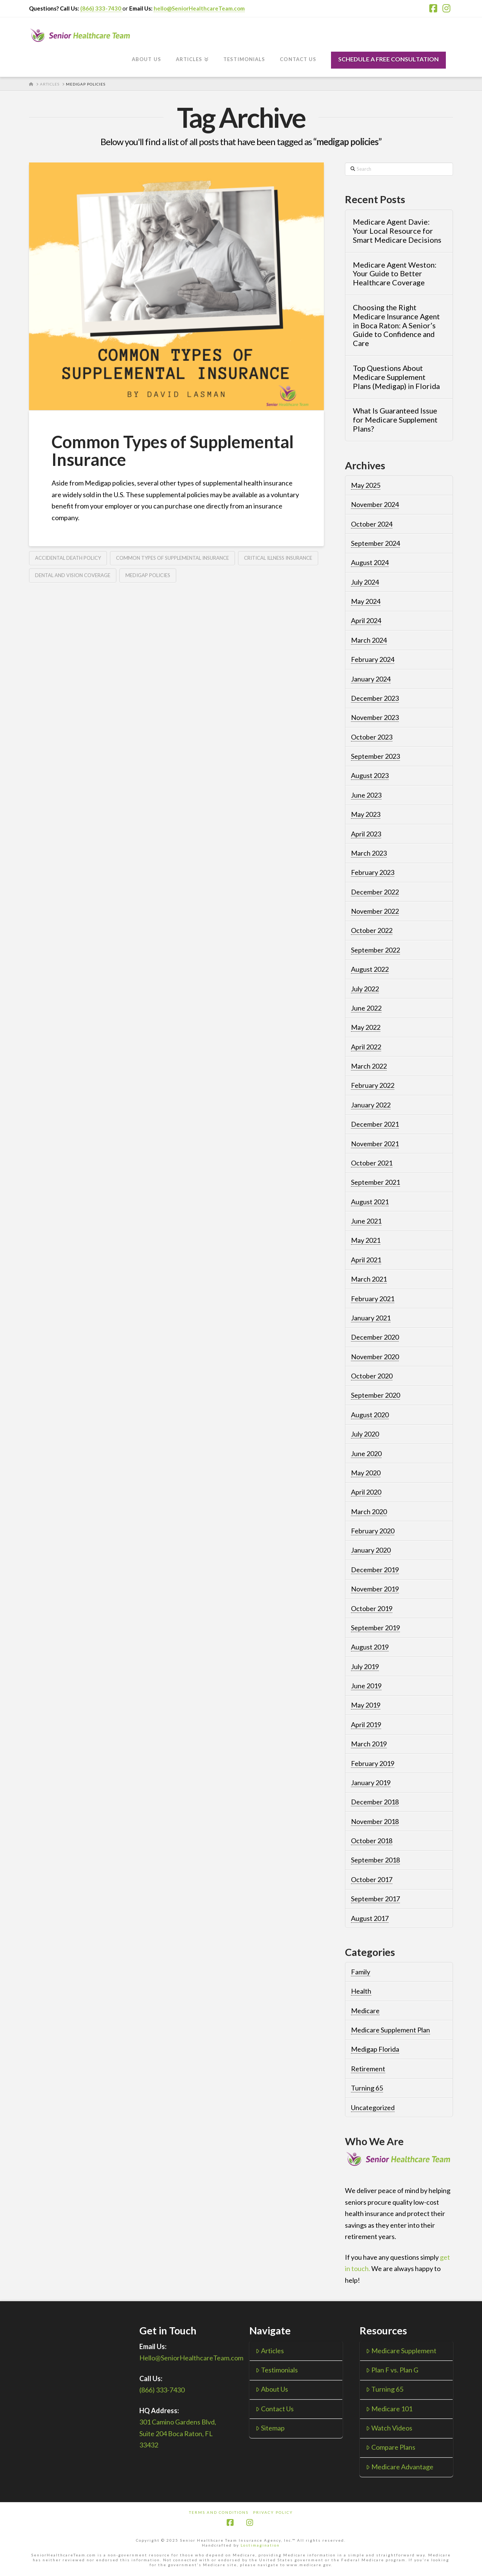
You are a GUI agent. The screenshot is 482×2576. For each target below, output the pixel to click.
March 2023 (369, 853)
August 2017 (370, 1918)
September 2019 (375, 1627)
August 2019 (370, 1647)
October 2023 (371, 737)
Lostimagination (260, 2545)
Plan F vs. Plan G (392, 2370)
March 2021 (369, 1279)
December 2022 (375, 892)
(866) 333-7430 (101, 8)
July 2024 (365, 582)
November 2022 (375, 911)
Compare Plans (390, 2447)
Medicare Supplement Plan (390, 2030)
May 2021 (365, 1240)
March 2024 (369, 640)
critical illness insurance (278, 558)
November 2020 (375, 1356)
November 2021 (375, 1143)
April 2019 (366, 1724)
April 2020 (366, 1492)
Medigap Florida (375, 2049)
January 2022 (370, 1105)
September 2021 (375, 1182)
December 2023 (375, 698)
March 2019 (369, 1744)
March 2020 (369, 1511)
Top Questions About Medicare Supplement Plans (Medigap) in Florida (396, 377)
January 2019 (370, 1782)
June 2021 (366, 1221)
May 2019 (365, 1705)
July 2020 (365, 1434)
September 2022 (375, 950)
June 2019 (366, 1686)
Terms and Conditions (219, 2512)
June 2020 (366, 1453)
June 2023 (366, 795)
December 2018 (375, 1802)
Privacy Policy (273, 2512)
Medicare (365, 2010)
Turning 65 (367, 2088)
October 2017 (371, 1879)
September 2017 (375, 1898)
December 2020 (375, 1337)
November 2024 (375, 504)
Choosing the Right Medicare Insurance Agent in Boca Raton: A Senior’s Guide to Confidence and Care (396, 325)
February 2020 (372, 1531)
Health (361, 1991)
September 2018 (375, 1860)
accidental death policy (68, 558)
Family (360, 1972)
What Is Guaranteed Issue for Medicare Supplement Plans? (395, 419)
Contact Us (275, 2408)
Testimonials (277, 2370)
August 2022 (370, 969)
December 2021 (375, 1124)
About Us (272, 2389)
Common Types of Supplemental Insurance (173, 451)
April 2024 (366, 620)
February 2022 (372, 1085)
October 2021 (371, 1163)
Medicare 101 (389, 2408)
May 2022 (365, 1027)
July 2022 (365, 989)
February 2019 (372, 1763)
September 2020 (375, 1395)
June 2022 (366, 1008)
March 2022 (369, 1066)
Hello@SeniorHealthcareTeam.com (191, 2358)
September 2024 (375, 543)
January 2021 (370, 1318)
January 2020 (370, 1550)
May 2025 (365, 485)
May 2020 (365, 1473)
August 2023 (370, 775)
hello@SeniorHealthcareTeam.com (199, 8)
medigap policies (147, 575)
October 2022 (371, 930)
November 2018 (375, 1821)
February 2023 (372, 872)
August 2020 (370, 1415)
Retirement (368, 2068)
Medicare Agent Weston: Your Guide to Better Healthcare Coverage (394, 273)
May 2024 (365, 601)
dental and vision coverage (72, 575)
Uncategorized (373, 2107)
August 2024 (370, 562)
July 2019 (365, 1666)
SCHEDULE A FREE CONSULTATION (388, 59)
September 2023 (375, 756)
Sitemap (270, 2428)
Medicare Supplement (401, 2350)
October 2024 (371, 524)
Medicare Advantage (399, 2467)
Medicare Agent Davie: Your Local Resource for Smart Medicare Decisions (397, 230)
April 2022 (366, 1047)
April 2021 (366, 1260)
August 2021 (370, 1202)
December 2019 (375, 1569)
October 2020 (371, 1376)
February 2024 (372, 659)
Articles (270, 2350)
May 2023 (365, 814)
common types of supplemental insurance (172, 558)
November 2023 (375, 717)
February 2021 (372, 1298)
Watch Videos (389, 2428)
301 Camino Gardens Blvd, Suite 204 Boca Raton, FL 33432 (177, 2433)
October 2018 (371, 1840)
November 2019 (375, 1589)
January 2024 (370, 679)
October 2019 (371, 1608)
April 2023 (366, 834)
